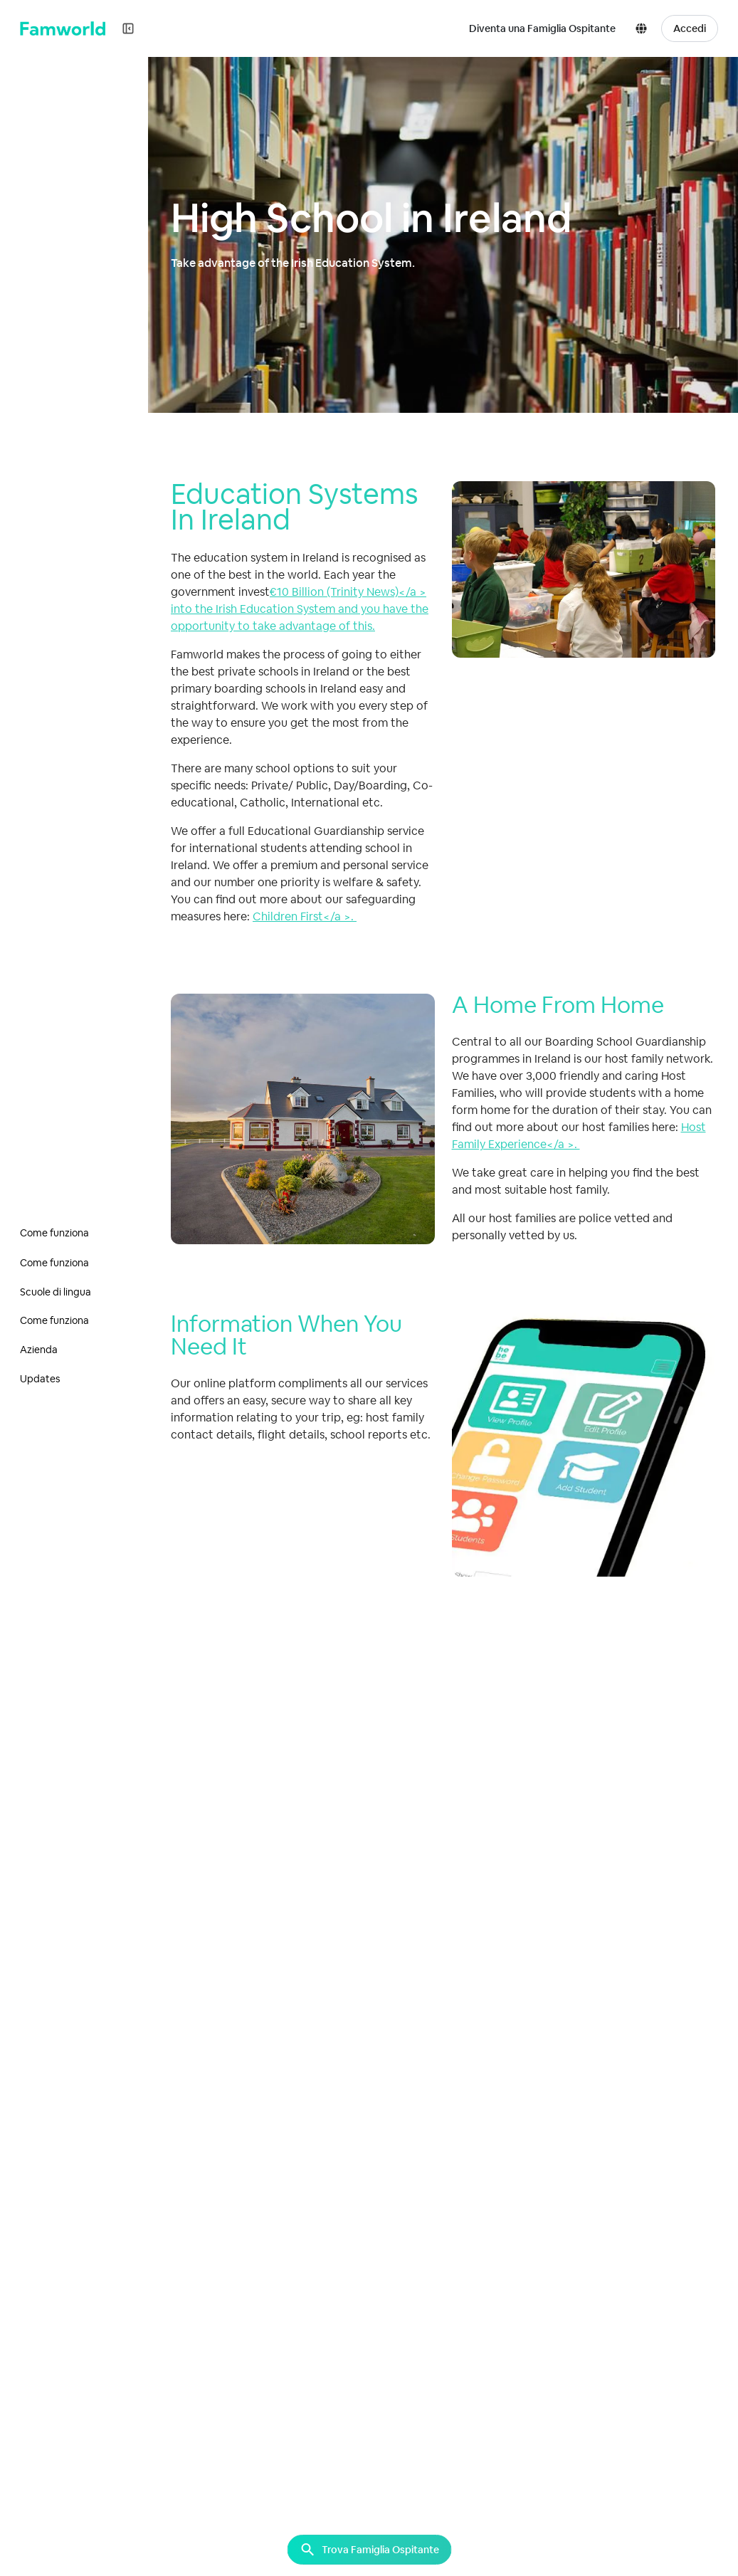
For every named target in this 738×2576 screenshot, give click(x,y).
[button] (644, 28)
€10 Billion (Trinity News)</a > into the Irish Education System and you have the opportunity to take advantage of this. (299, 609)
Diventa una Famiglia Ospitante (542, 28)
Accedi (689, 28)
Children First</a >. (305, 916)
